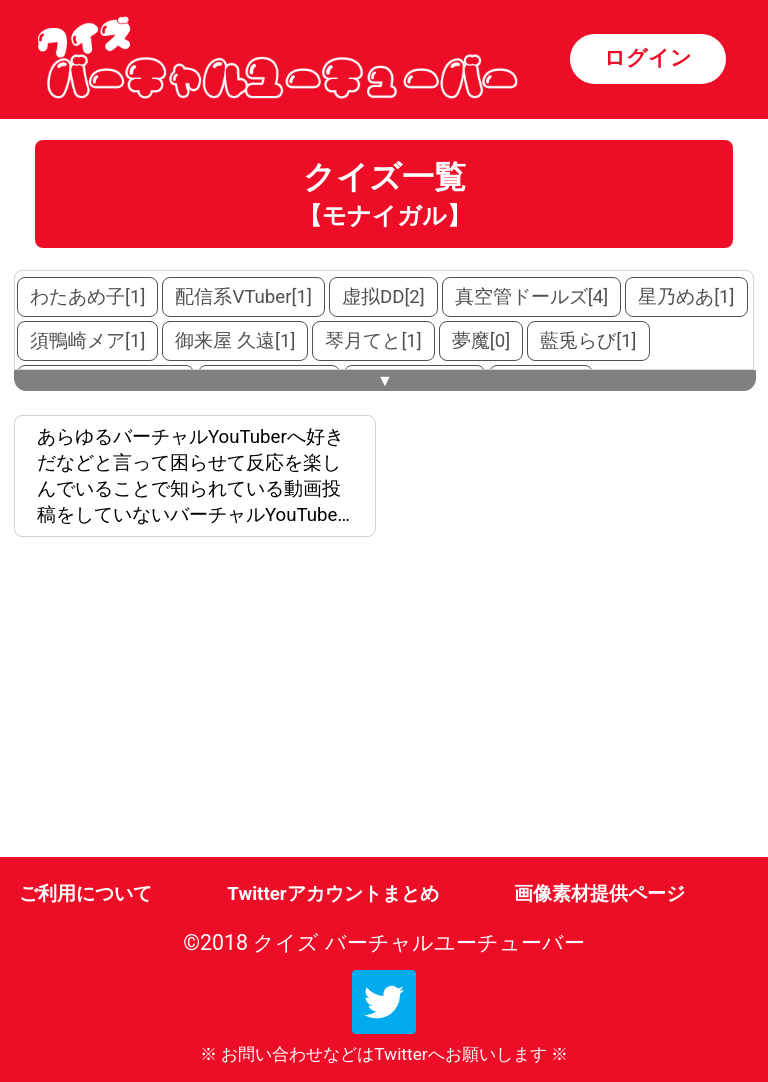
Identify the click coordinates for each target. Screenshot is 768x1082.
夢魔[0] (481, 341)
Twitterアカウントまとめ (332, 894)
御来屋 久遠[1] (235, 341)
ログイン (648, 57)
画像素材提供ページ (599, 894)
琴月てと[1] (373, 341)
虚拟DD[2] (383, 297)
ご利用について (85, 894)
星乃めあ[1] (686, 297)
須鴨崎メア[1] (87, 341)
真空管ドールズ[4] (531, 297)
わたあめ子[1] (87, 297)
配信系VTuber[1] (243, 297)
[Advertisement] (199, 701)
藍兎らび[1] (588, 341)
